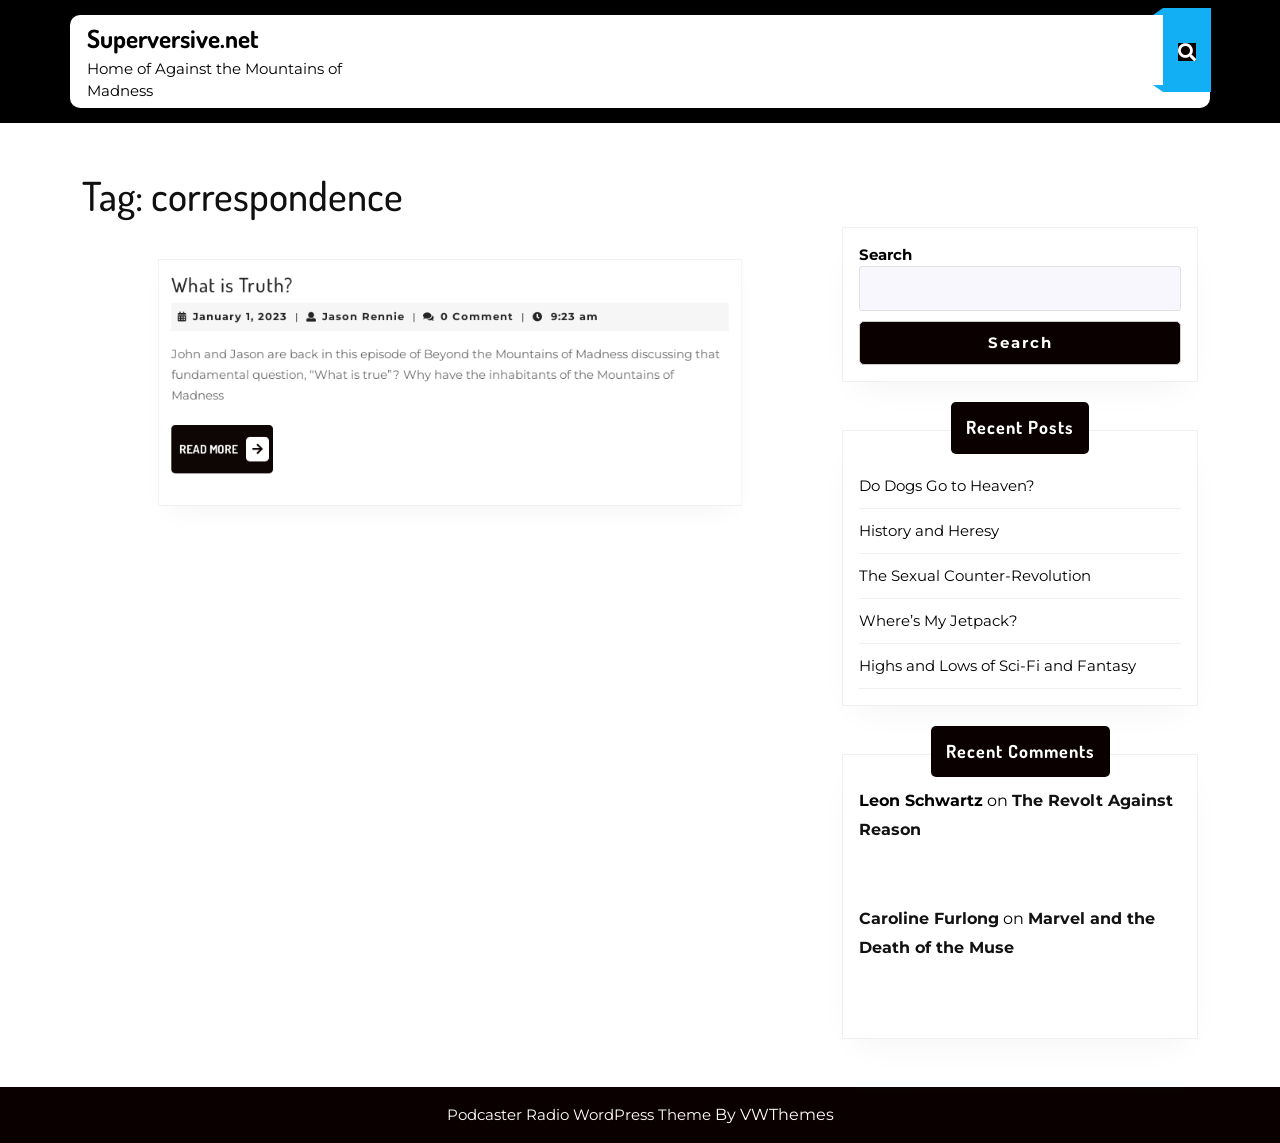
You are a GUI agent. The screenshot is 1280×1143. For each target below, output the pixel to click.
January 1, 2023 (250, 319)
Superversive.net (173, 38)
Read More (238, 448)
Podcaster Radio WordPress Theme (579, 1114)
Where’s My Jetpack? (938, 620)
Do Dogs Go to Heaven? (947, 485)
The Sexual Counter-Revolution (975, 575)
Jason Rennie (368, 319)
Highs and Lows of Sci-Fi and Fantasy (997, 665)
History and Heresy (929, 530)
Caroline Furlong (929, 918)
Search (885, 254)
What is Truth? (243, 289)
